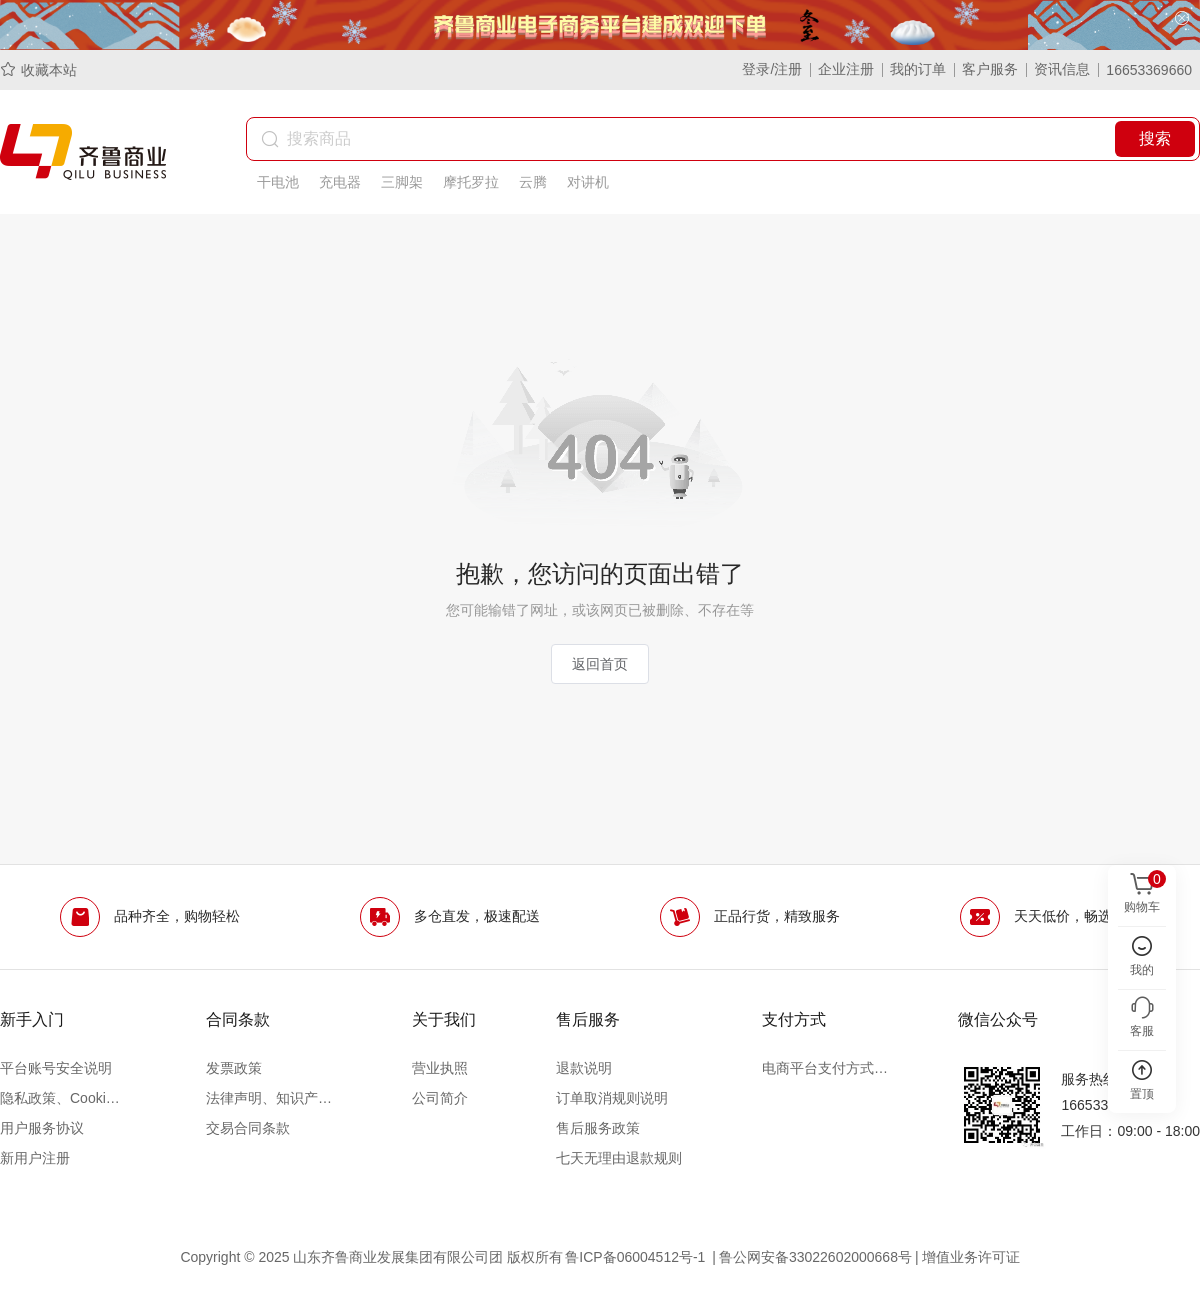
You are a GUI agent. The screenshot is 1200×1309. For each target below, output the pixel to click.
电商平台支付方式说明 (825, 1068)
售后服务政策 (598, 1128)
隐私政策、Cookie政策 (63, 1098)
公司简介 (440, 1098)
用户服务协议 (42, 1128)
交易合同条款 (248, 1128)
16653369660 (1149, 70)
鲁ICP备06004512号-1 (637, 1257)
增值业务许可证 (971, 1257)
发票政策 (234, 1068)
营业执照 (440, 1068)
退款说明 (584, 1068)
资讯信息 (1062, 69)
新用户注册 (35, 1158)
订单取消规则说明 (612, 1098)
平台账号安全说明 (56, 1068)
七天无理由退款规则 (619, 1158)
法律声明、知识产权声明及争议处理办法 (269, 1098)
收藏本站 (38, 70)
